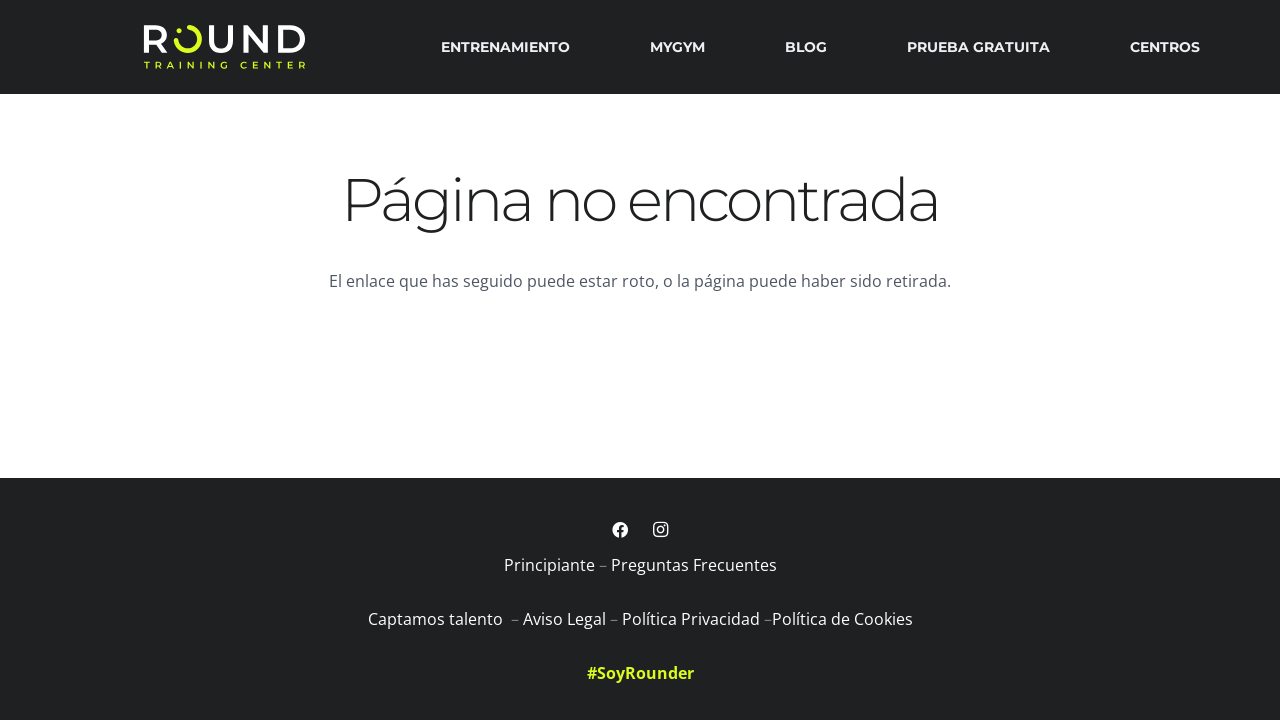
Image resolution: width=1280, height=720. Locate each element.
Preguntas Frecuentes (694, 565)
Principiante (549, 565)
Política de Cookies (842, 619)
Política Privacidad (691, 619)
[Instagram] (660, 530)
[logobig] (224, 47)
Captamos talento (437, 619)
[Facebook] (620, 530)
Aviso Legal (564, 619)
